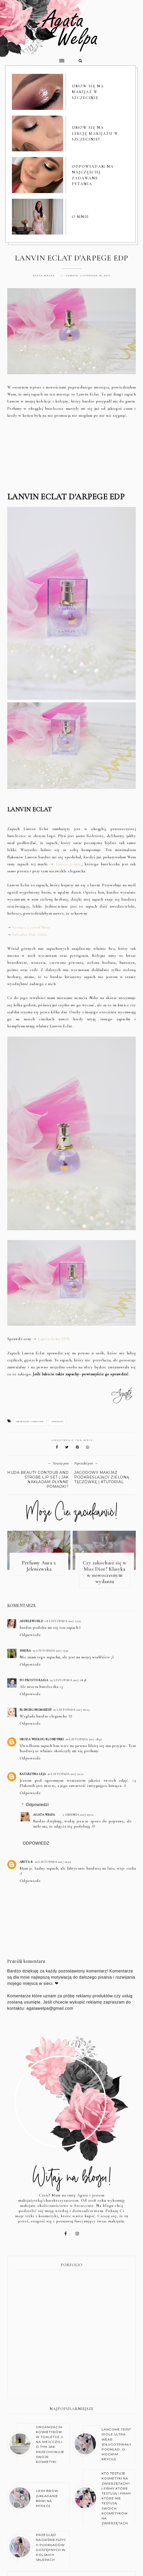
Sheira (25, 1651)
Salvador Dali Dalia (30, 935)
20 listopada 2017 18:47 (84, 1740)
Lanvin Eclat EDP (53, 1339)
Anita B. (26, 1862)
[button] (36, 58)
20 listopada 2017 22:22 (53, 1862)
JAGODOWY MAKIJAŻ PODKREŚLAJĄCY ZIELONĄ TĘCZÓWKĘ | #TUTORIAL (101, 1478)
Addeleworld (31, 1621)
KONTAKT (112, 2555)
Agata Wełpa (44, 1815)
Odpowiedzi (37, 1805)
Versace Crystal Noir (31, 928)
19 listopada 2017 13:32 (51, 1651)
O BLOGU (35, 2555)
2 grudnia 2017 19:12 (78, 1815)
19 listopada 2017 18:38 (68, 1680)
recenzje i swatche (30, 1422)
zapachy (57, 1422)
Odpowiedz (30, 1635)
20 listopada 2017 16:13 (71, 1710)
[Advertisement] (71, 456)
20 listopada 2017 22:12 (66, 1774)
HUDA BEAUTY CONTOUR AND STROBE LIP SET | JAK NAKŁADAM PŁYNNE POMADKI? (38, 1480)
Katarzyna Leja (33, 1774)
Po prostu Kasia (34, 1680)
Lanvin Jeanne (68, 864)
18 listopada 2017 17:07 (63, 1621)
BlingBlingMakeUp (36, 1710)
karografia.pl (125, 2568)
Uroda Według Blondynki (42, 1740)
